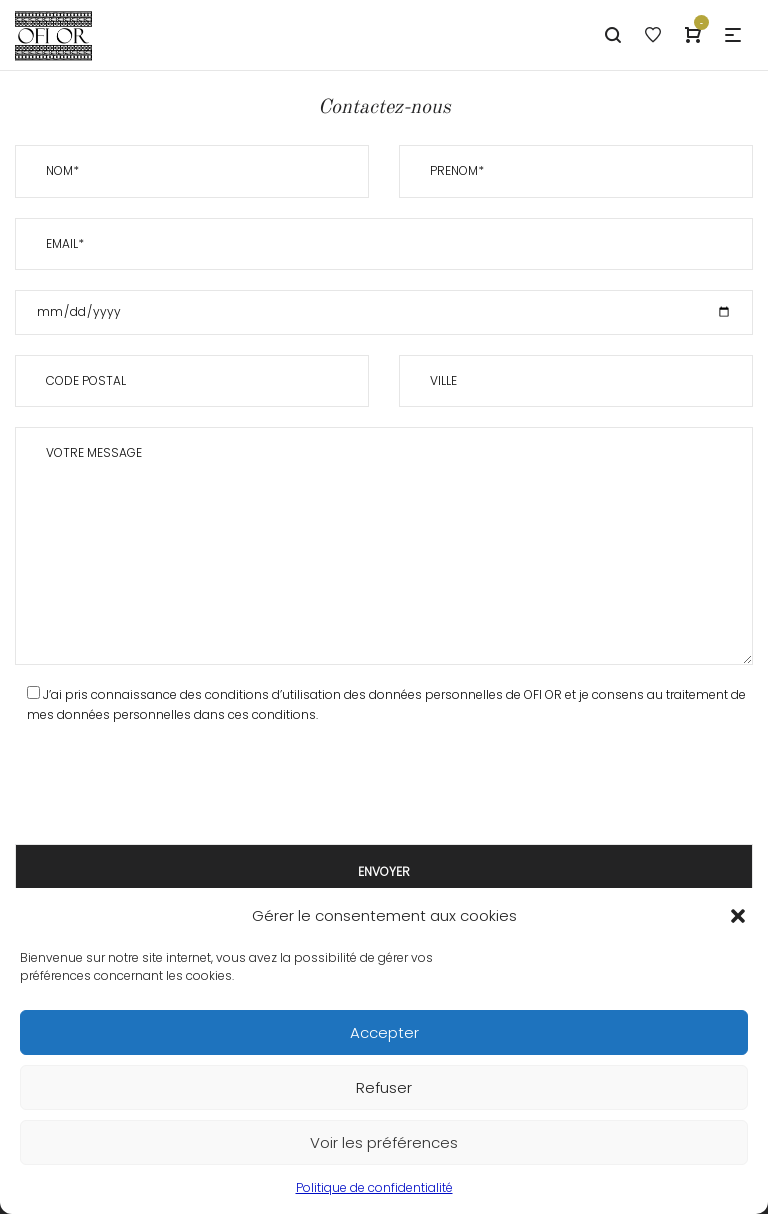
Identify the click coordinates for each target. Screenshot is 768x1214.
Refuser (384, 1087)
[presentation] (167, 785)
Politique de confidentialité (374, 1187)
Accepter (384, 1032)
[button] (738, 916)
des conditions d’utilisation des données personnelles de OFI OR (371, 694)
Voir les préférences (384, 1142)
